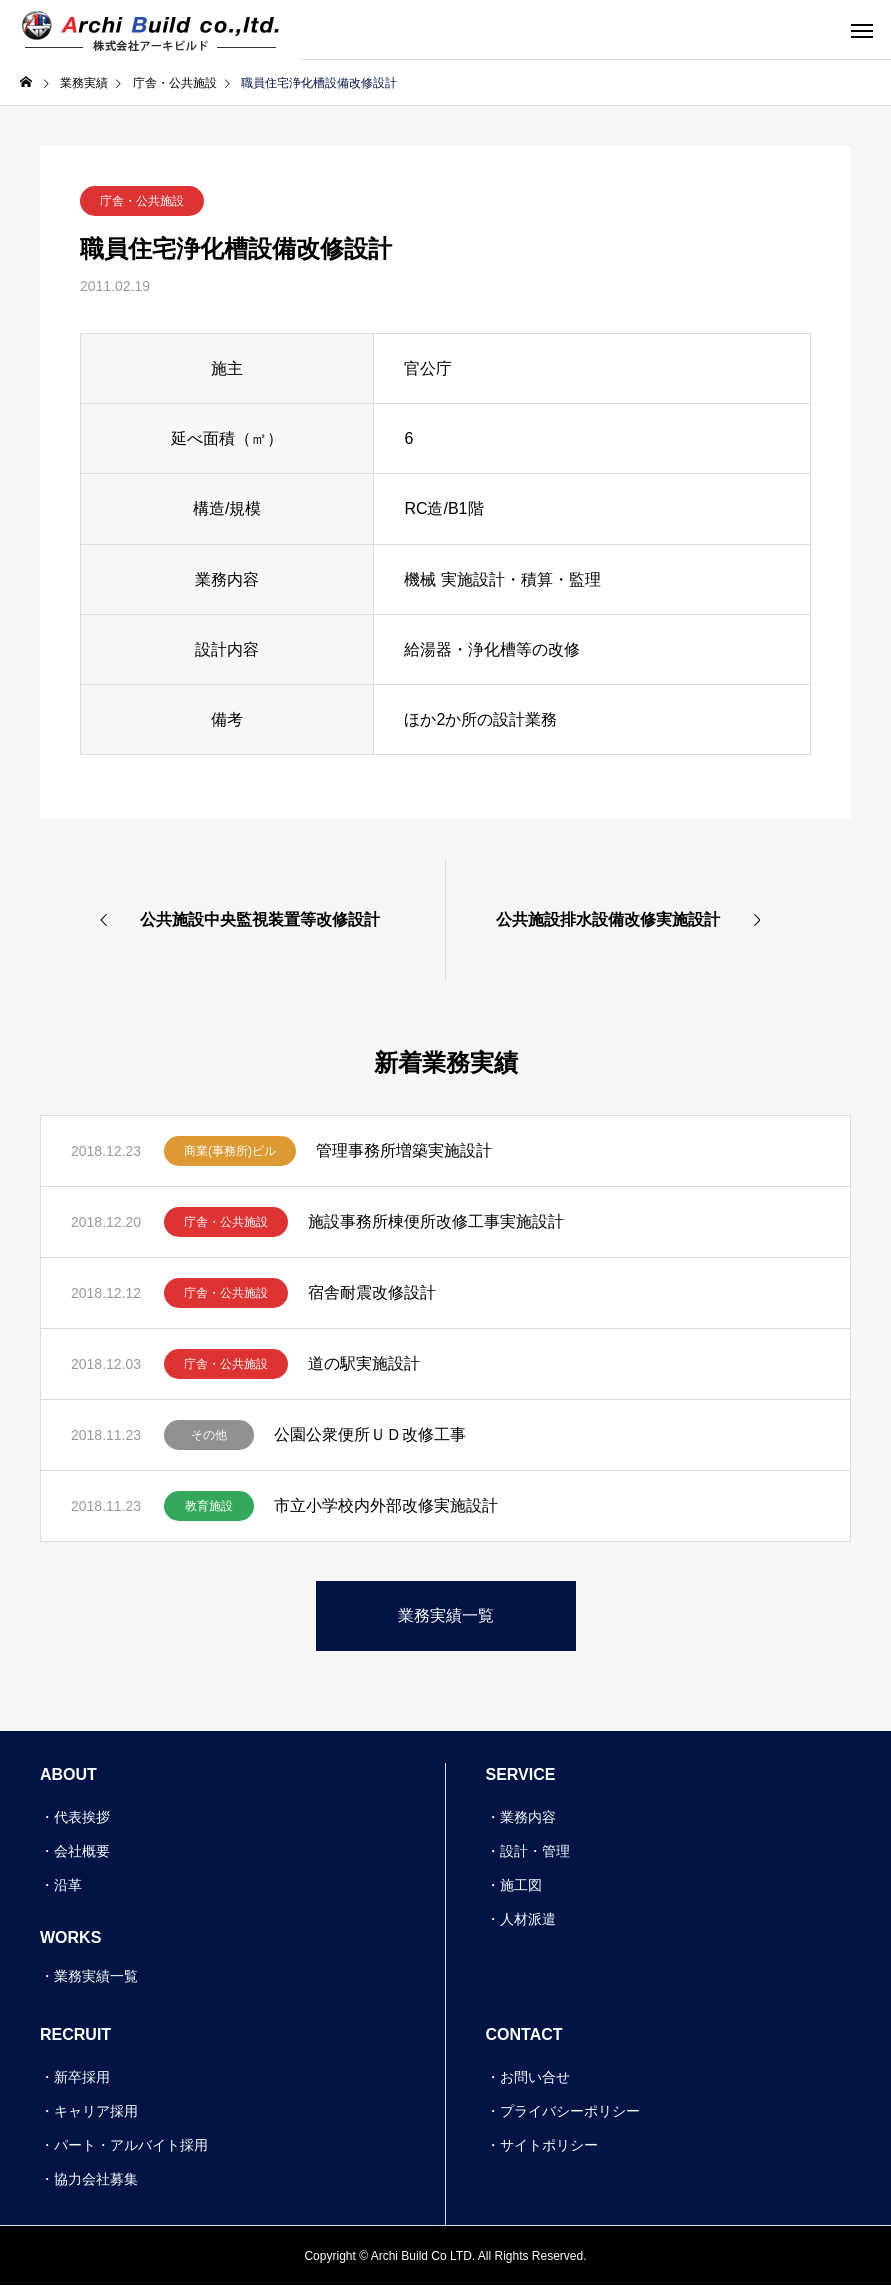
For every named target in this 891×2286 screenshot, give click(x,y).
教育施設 (209, 1506)
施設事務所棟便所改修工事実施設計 (436, 1221)
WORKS (70, 1937)
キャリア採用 (96, 2111)
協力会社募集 (96, 2179)
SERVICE (521, 1774)
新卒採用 (82, 2077)
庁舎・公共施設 (142, 201)
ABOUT (68, 1774)
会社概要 (82, 1851)
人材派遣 (528, 1919)
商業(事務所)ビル (230, 1151)
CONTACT (524, 2034)
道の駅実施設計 (364, 1363)
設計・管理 (535, 1851)
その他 (209, 1435)
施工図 (521, 1885)
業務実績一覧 (96, 1976)
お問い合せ (535, 2077)
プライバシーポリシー (570, 2111)
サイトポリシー (549, 2145)
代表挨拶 (82, 1817)
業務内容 (528, 1817)
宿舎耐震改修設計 (372, 1292)
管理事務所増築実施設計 (404, 1150)
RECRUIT (75, 2034)
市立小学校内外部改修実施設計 (386, 1505)
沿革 (68, 1885)
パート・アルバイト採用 (131, 2145)
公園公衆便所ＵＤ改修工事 (370, 1434)
